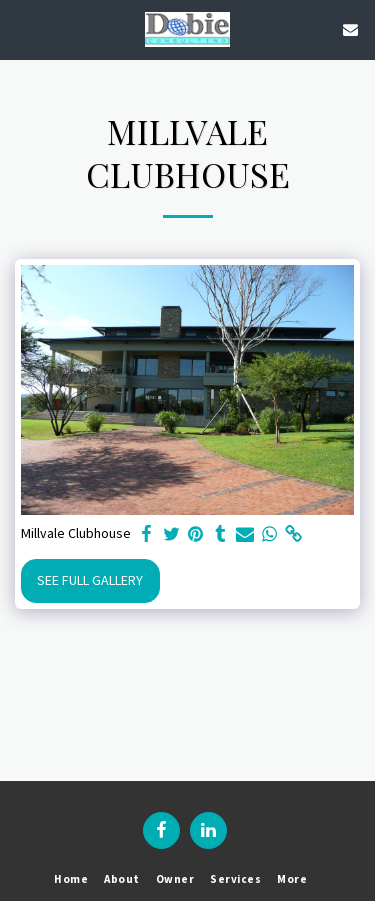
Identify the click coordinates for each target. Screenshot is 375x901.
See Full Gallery (90, 580)
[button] (22, 28)
